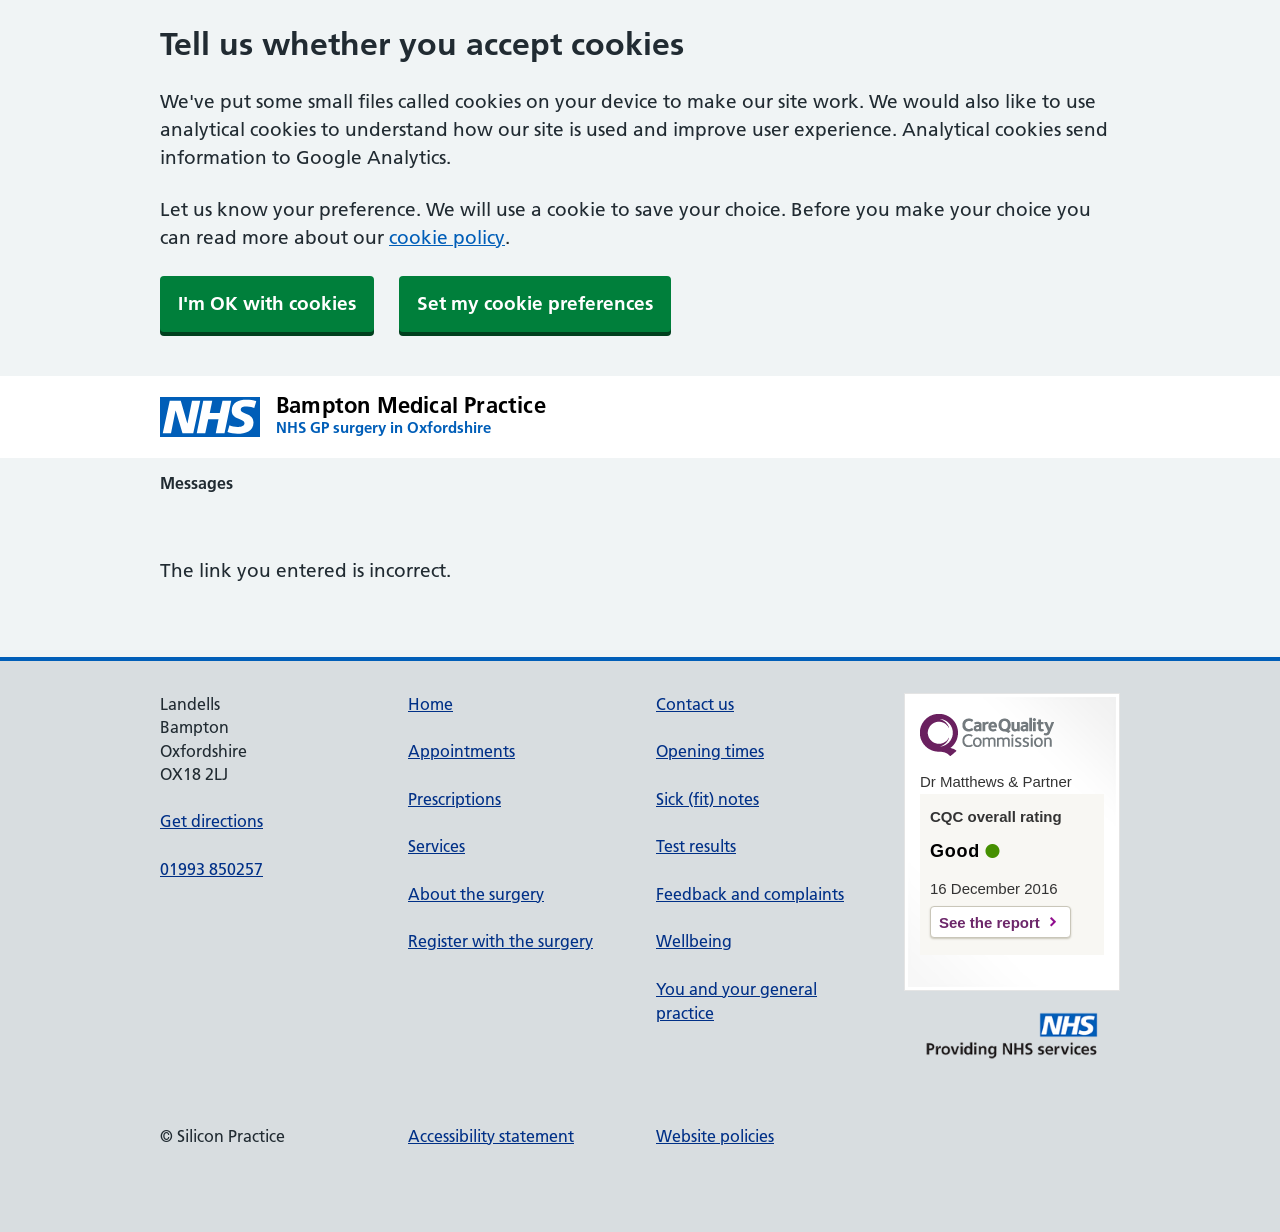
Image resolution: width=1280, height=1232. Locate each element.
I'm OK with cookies (267, 303)
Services (436, 846)
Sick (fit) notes (707, 799)
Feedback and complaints (750, 894)
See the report (989, 922)
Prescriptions (454, 799)
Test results (696, 846)
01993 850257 (211, 869)
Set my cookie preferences (535, 303)
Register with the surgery (500, 941)
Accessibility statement (491, 1136)
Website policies (715, 1136)
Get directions (211, 821)
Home (430, 704)
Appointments (461, 751)
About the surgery (476, 894)
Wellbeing (694, 941)
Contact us (695, 704)
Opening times (710, 751)
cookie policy (447, 237)
